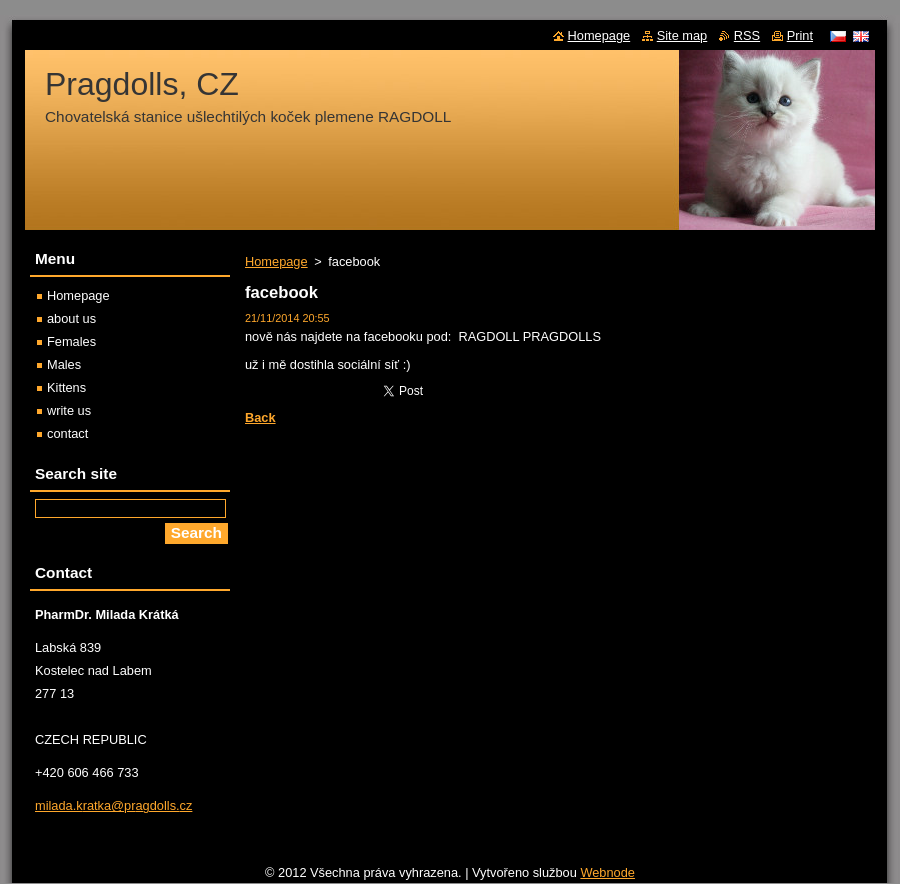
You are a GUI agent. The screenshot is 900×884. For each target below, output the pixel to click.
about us (71, 318)
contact (67, 433)
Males (64, 364)
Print (800, 35)
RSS (747, 35)
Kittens (66, 387)
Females (71, 341)
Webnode (607, 872)
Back (260, 417)
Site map (682, 35)
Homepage (276, 261)
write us (69, 410)
